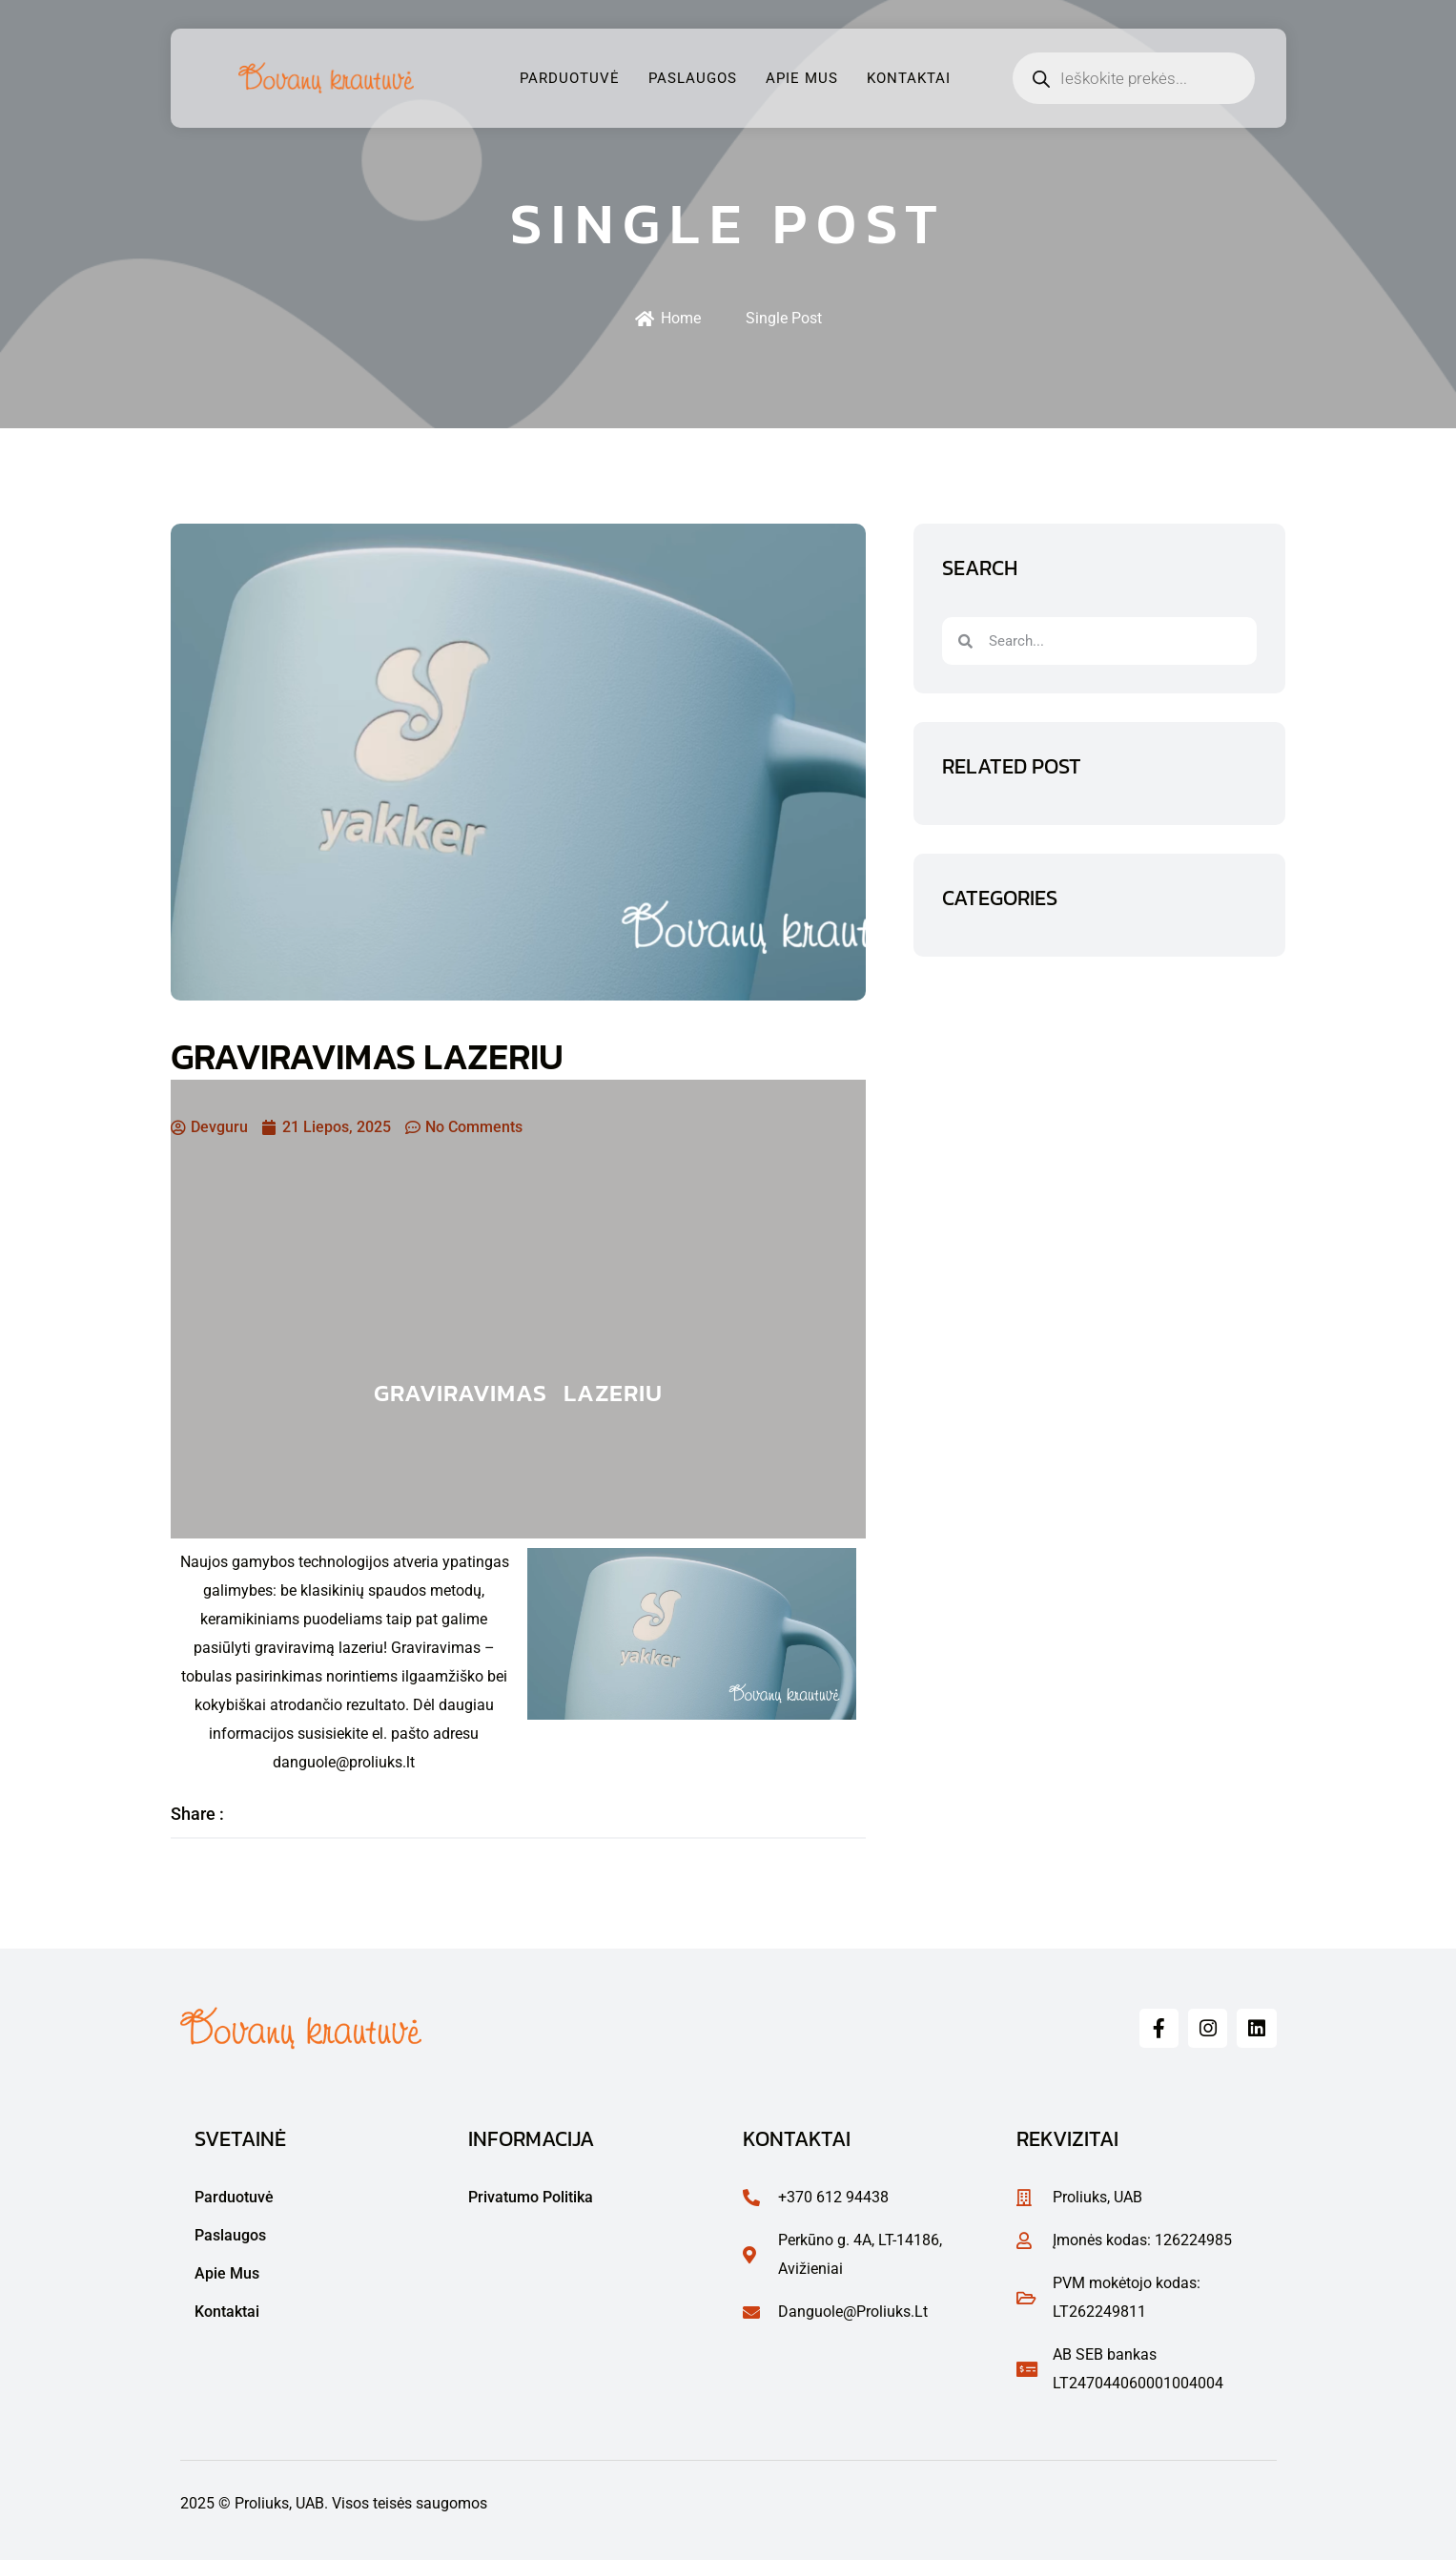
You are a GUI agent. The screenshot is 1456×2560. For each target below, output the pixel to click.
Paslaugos (692, 78)
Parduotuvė (570, 78)
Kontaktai (909, 78)
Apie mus (802, 78)
